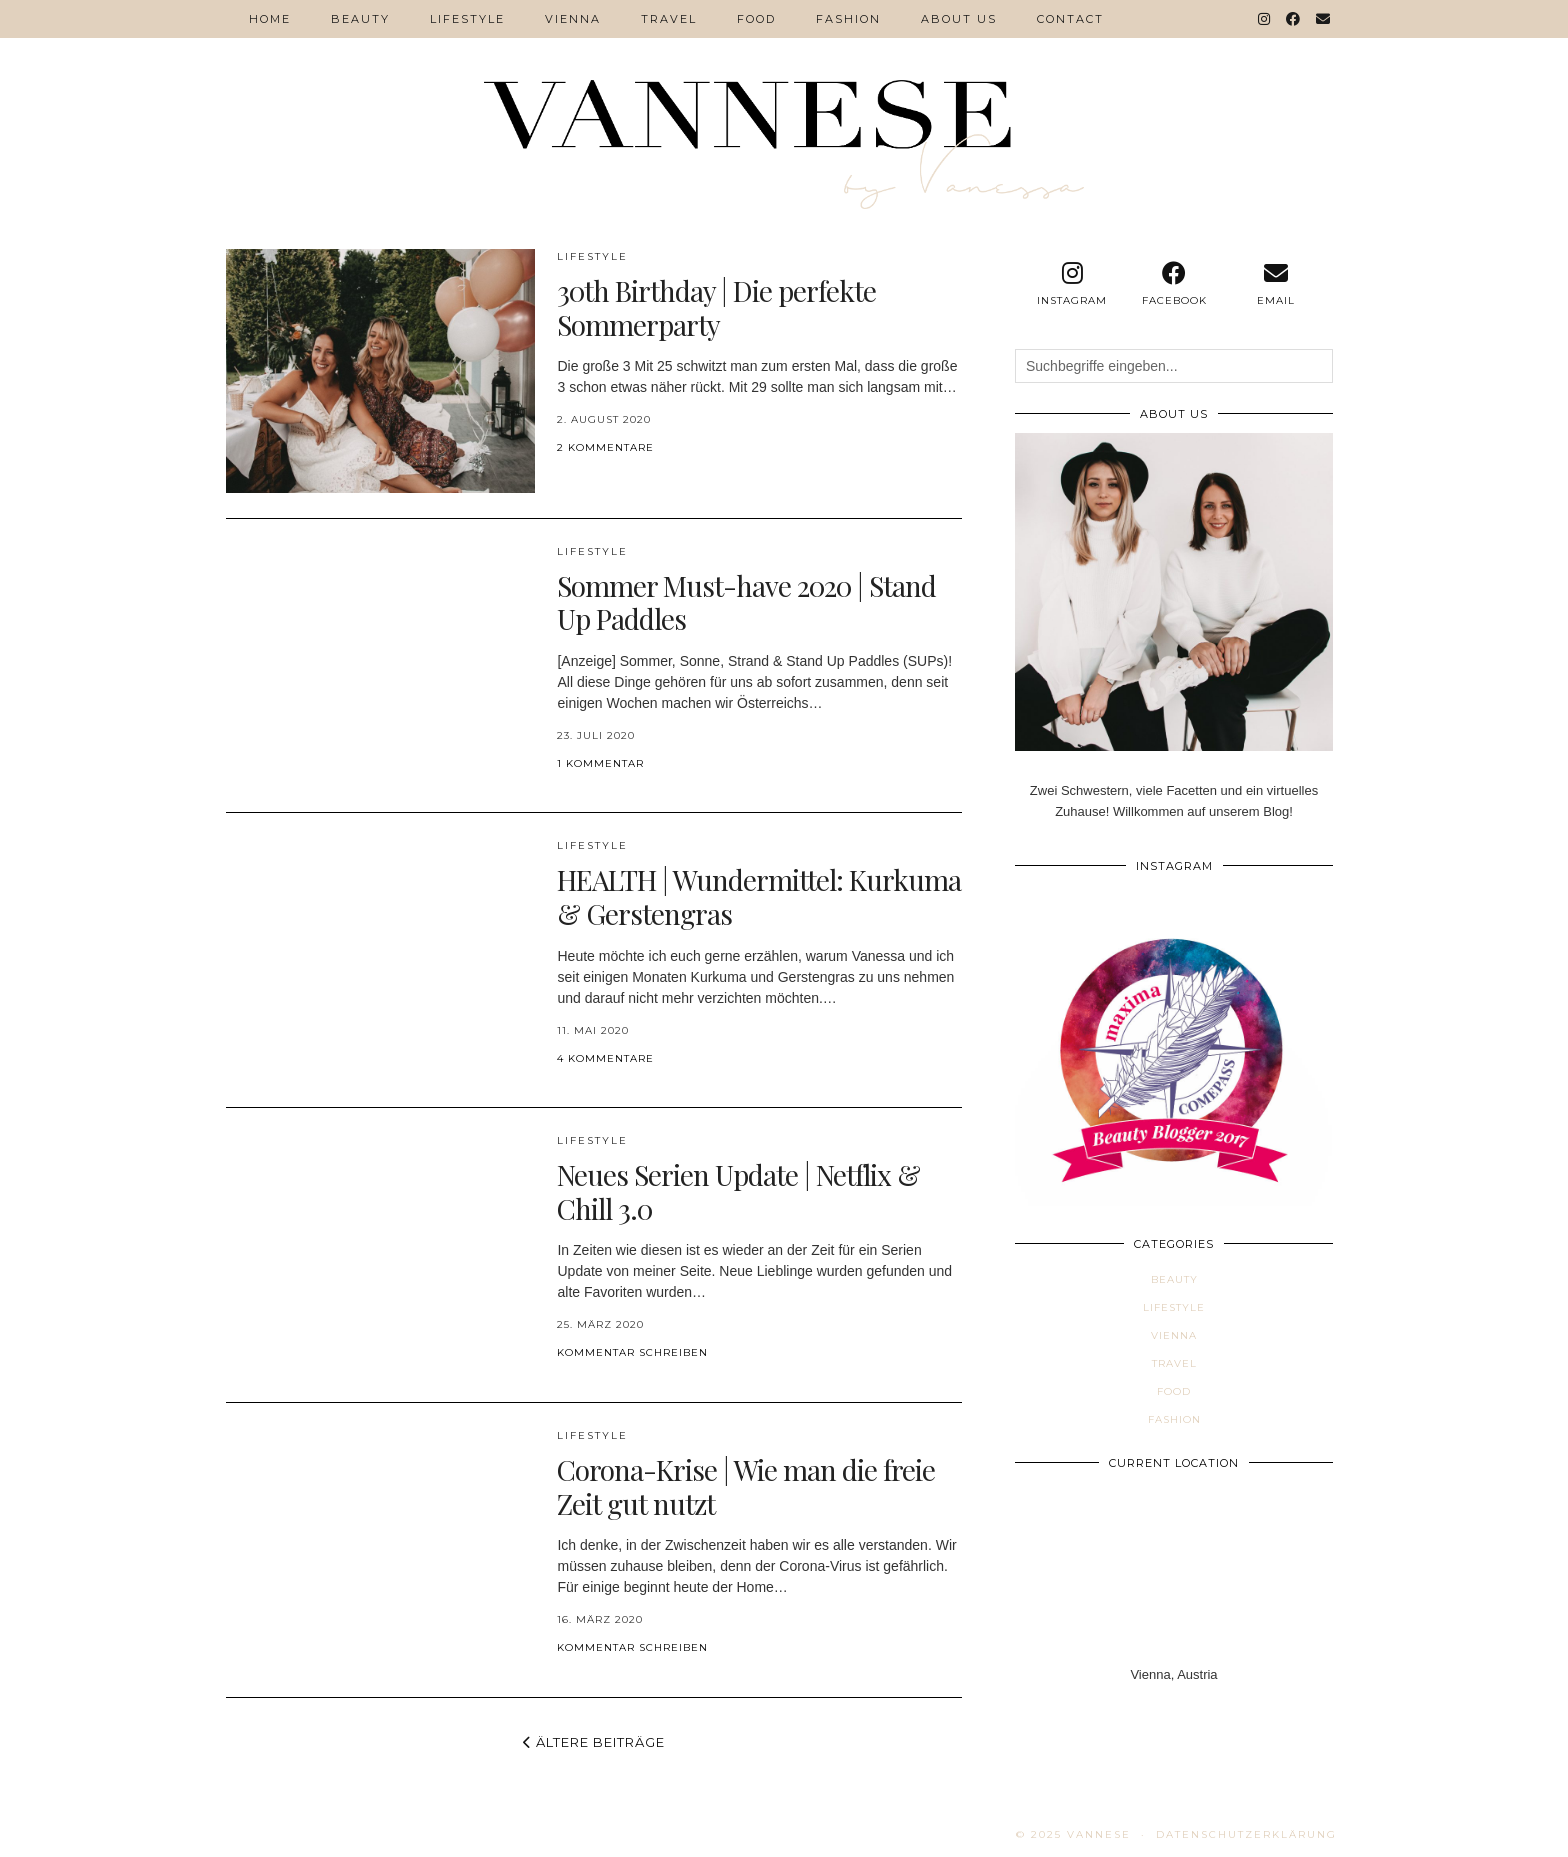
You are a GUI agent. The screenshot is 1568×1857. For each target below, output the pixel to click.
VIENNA (573, 19)
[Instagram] (1265, 19)
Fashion (848, 19)
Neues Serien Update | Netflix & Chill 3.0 (738, 1191)
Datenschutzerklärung (1246, 1834)
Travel (669, 19)
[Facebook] (1294, 19)
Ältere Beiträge (594, 1742)
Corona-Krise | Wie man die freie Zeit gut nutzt (746, 1486)
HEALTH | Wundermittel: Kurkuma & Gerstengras (759, 896)
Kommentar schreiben (632, 1352)
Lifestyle (467, 19)
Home (270, 19)
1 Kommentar (600, 763)
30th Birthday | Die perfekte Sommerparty (716, 307)
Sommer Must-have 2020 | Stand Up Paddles (746, 602)
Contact (1070, 19)
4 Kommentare (605, 1058)
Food (756, 19)
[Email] (1324, 19)
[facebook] (1174, 284)
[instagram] (1072, 284)
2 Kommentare (605, 447)
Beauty (360, 19)
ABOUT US (959, 19)
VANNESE (1099, 1834)
